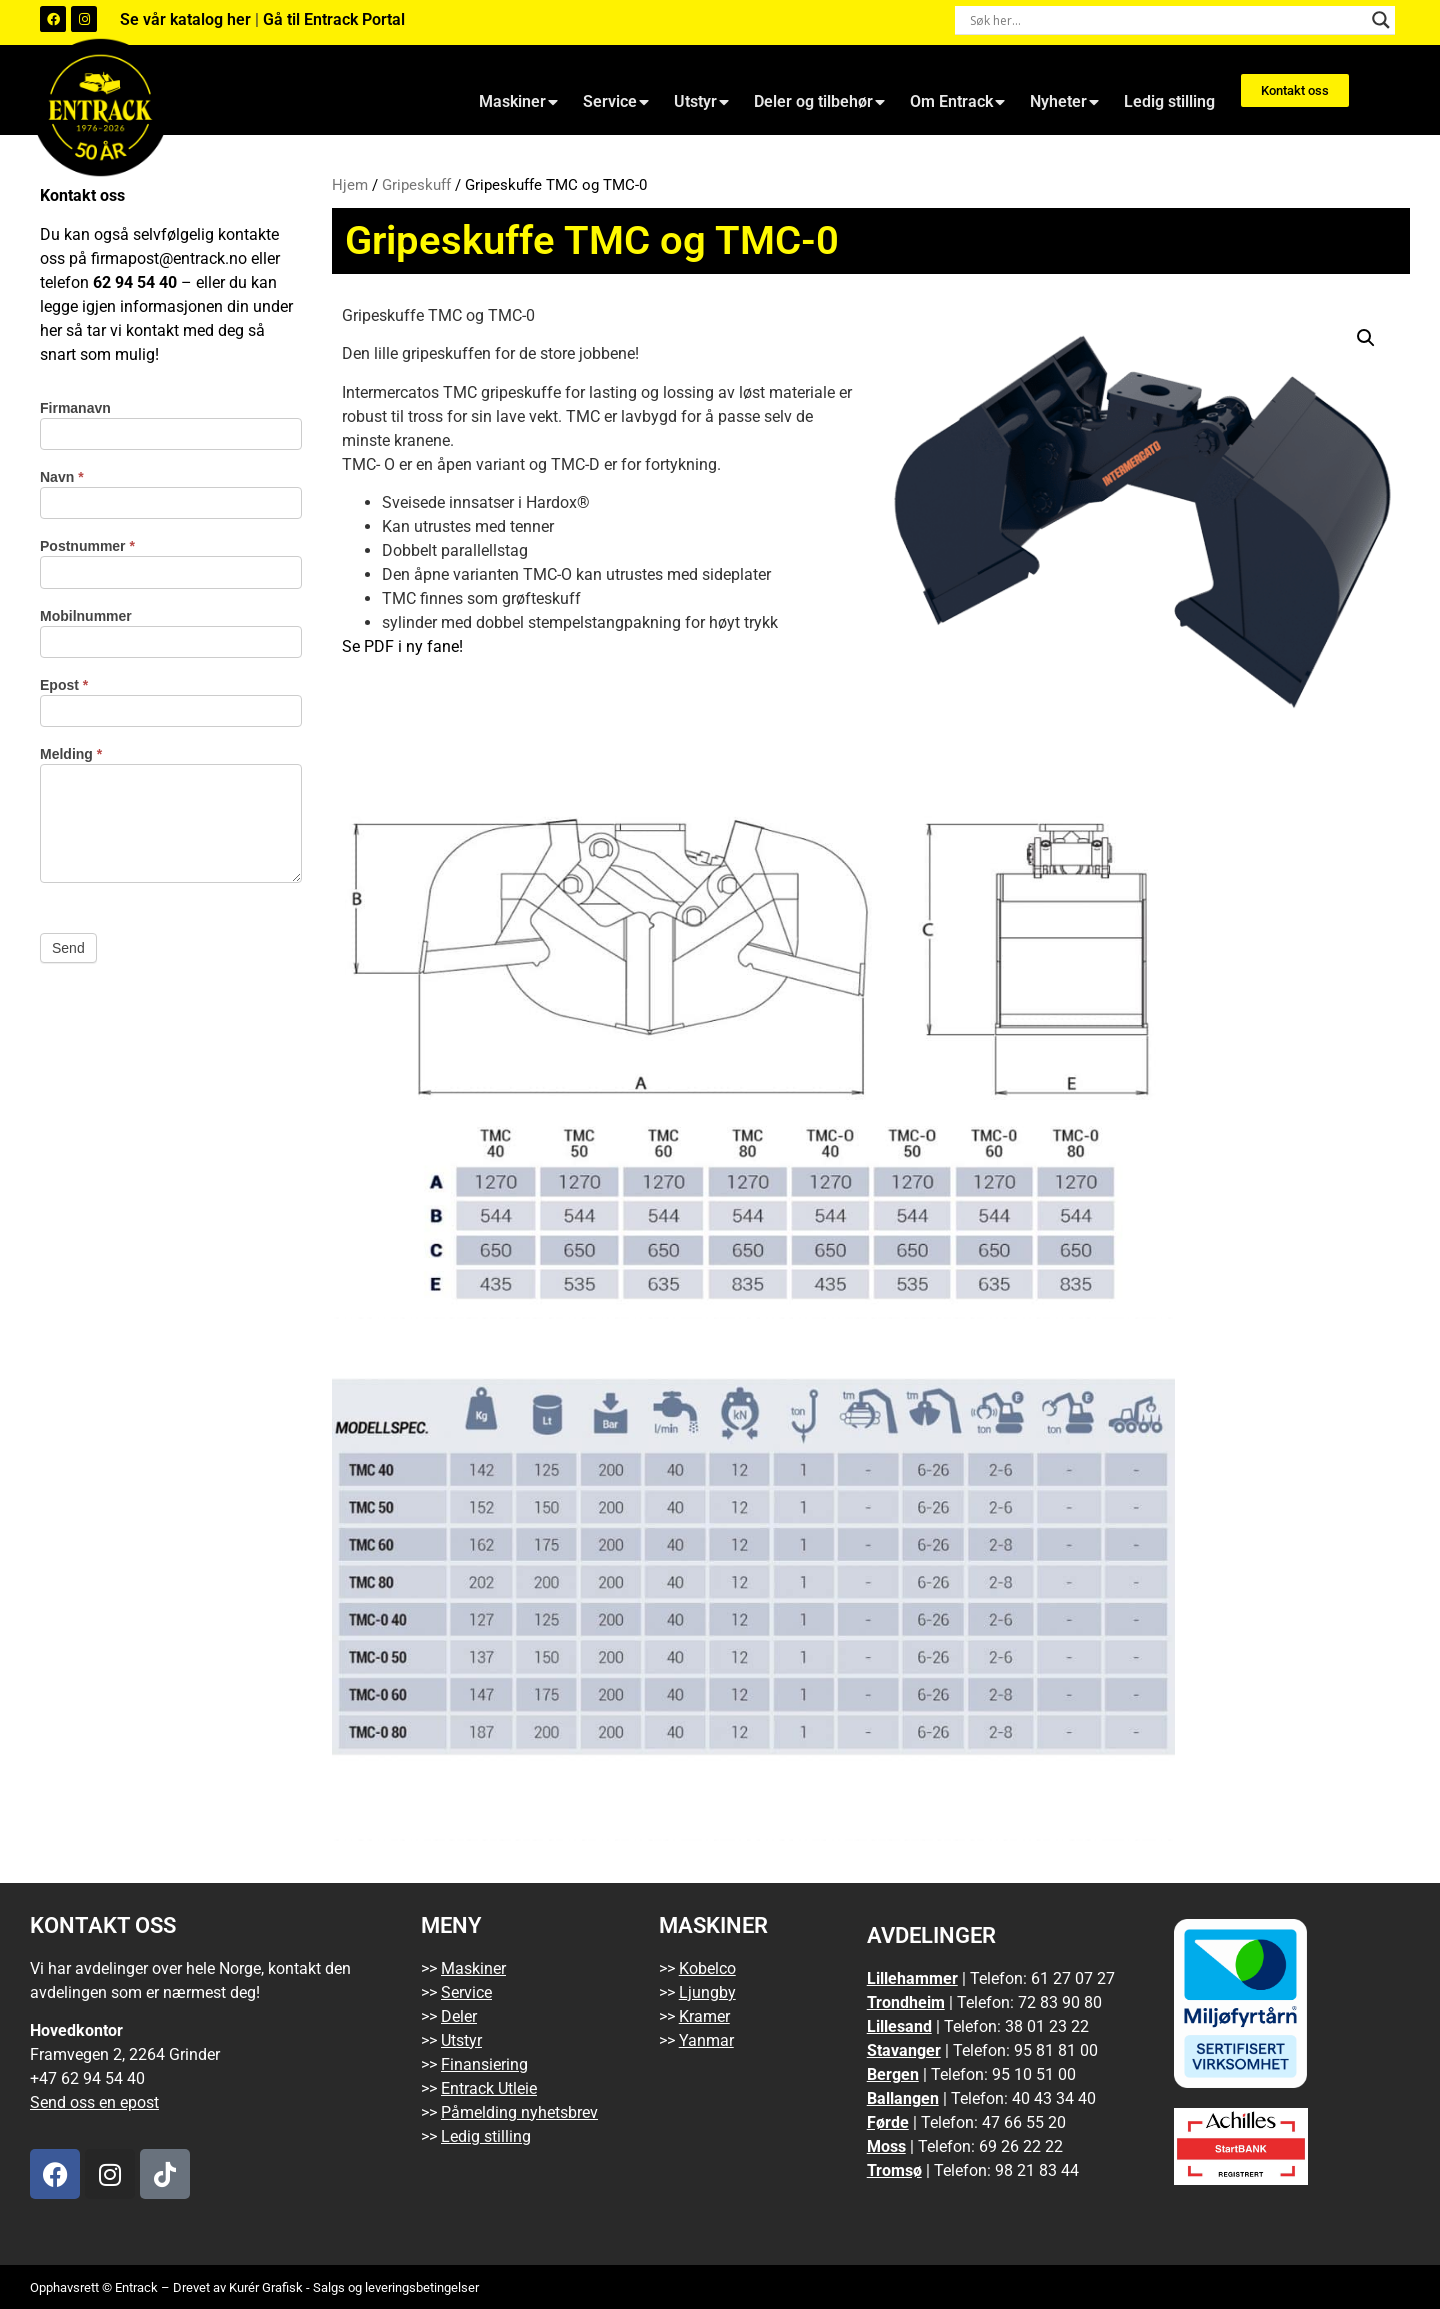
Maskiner (518, 102)
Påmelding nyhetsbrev (519, 2112)
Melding (71, 754)
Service (616, 102)
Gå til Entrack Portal (334, 19)
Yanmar (706, 2040)
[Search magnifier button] (1381, 20)
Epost (64, 685)
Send (68, 948)
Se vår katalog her (187, 19)
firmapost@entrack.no (169, 258)
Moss (886, 2146)
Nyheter (1064, 102)
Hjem (350, 185)
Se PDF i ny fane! (402, 646)
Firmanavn (75, 408)
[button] (1366, 338)
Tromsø (894, 2170)
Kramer (704, 2016)
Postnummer (87, 546)
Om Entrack (957, 102)
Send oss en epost (94, 2102)
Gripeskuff (416, 185)
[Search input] (1166, 20)
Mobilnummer (86, 616)
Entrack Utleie (489, 2088)
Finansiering (484, 2064)
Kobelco (707, 1968)
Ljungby (707, 1992)
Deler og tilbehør (819, 102)
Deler (459, 2016)
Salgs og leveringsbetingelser (396, 2287)
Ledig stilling (1169, 101)
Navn (62, 477)
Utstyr (701, 102)
